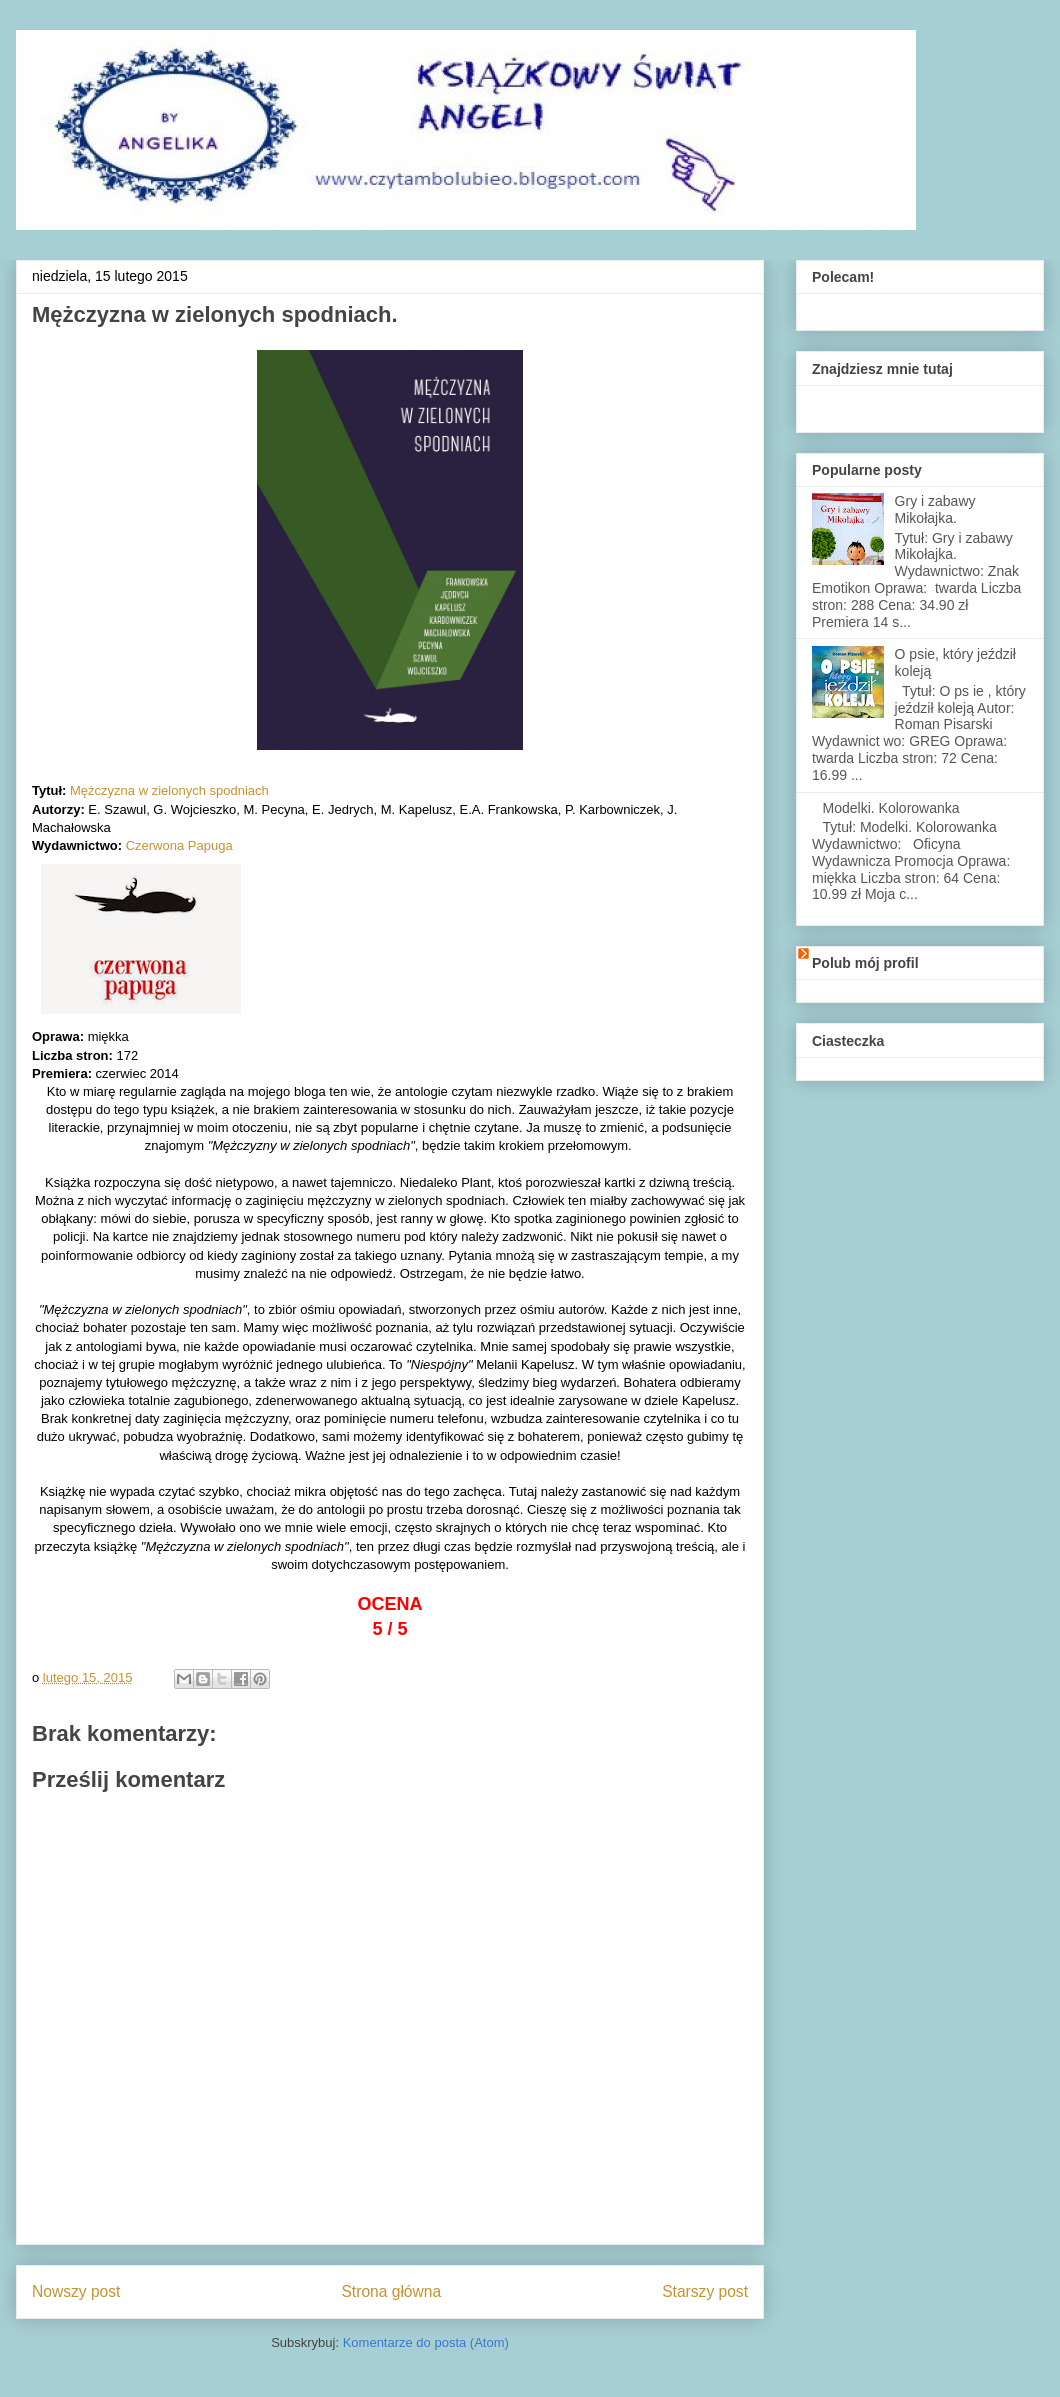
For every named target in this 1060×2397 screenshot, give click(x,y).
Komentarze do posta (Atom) (426, 2342)
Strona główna (391, 2291)
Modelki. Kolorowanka (891, 808)
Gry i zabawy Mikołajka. (935, 509)
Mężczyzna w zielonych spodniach (169, 790)
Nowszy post (76, 2291)
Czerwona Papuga (179, 845)
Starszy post (705, 2291)
